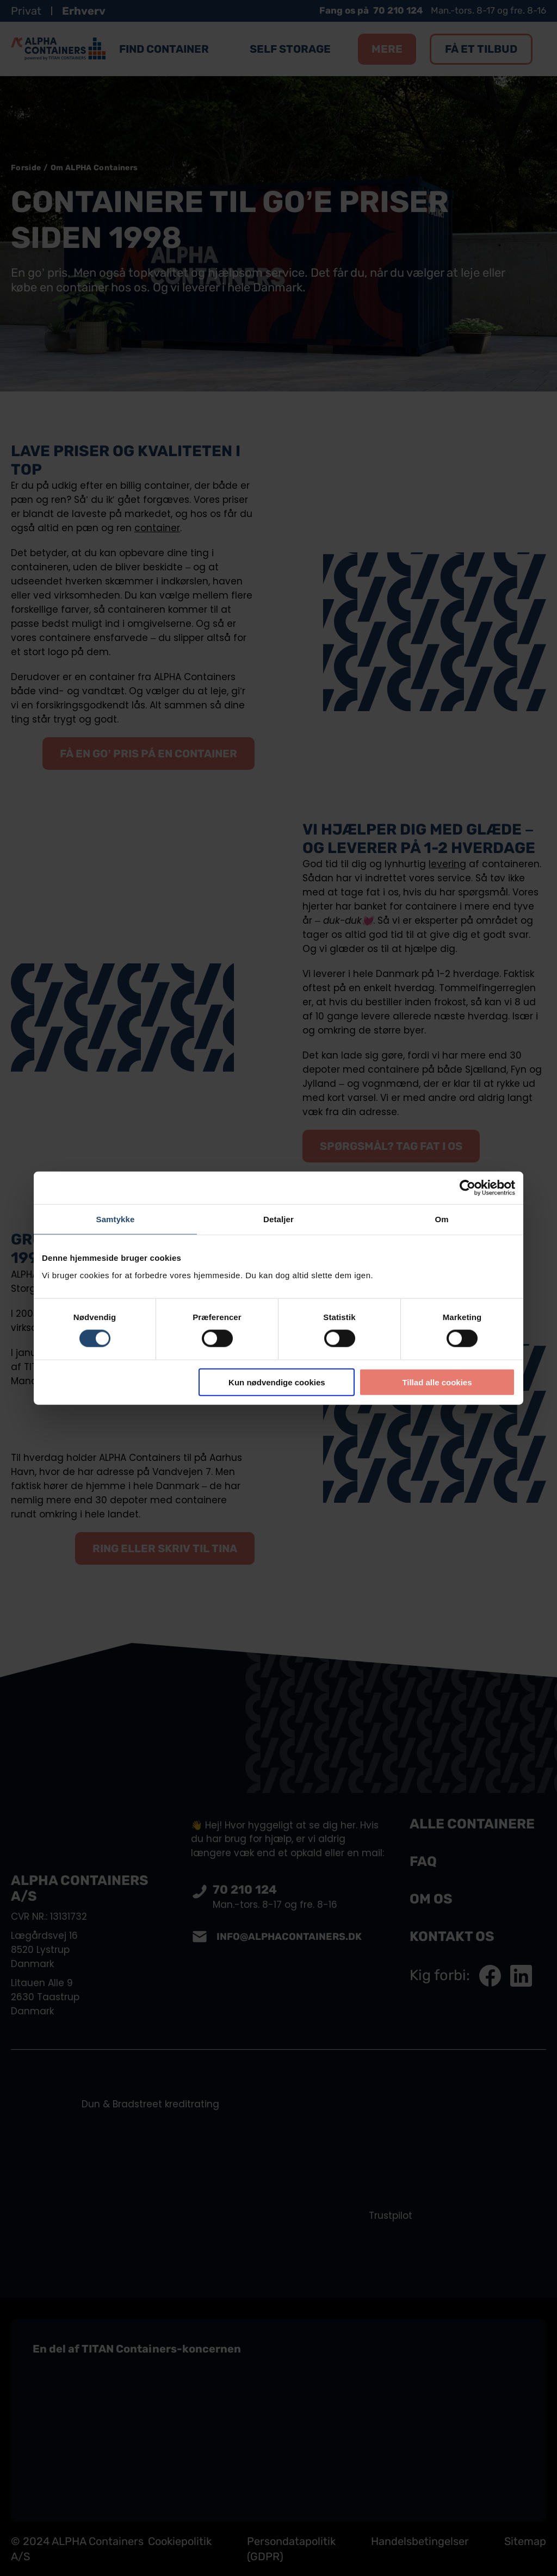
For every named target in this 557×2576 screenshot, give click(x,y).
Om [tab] (441, 1219)
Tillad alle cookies (437, 1381)
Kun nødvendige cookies (276, 1381)
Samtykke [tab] (115, 1219)
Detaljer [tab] (278, 1219)
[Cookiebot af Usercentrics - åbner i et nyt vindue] (467, 1188)
